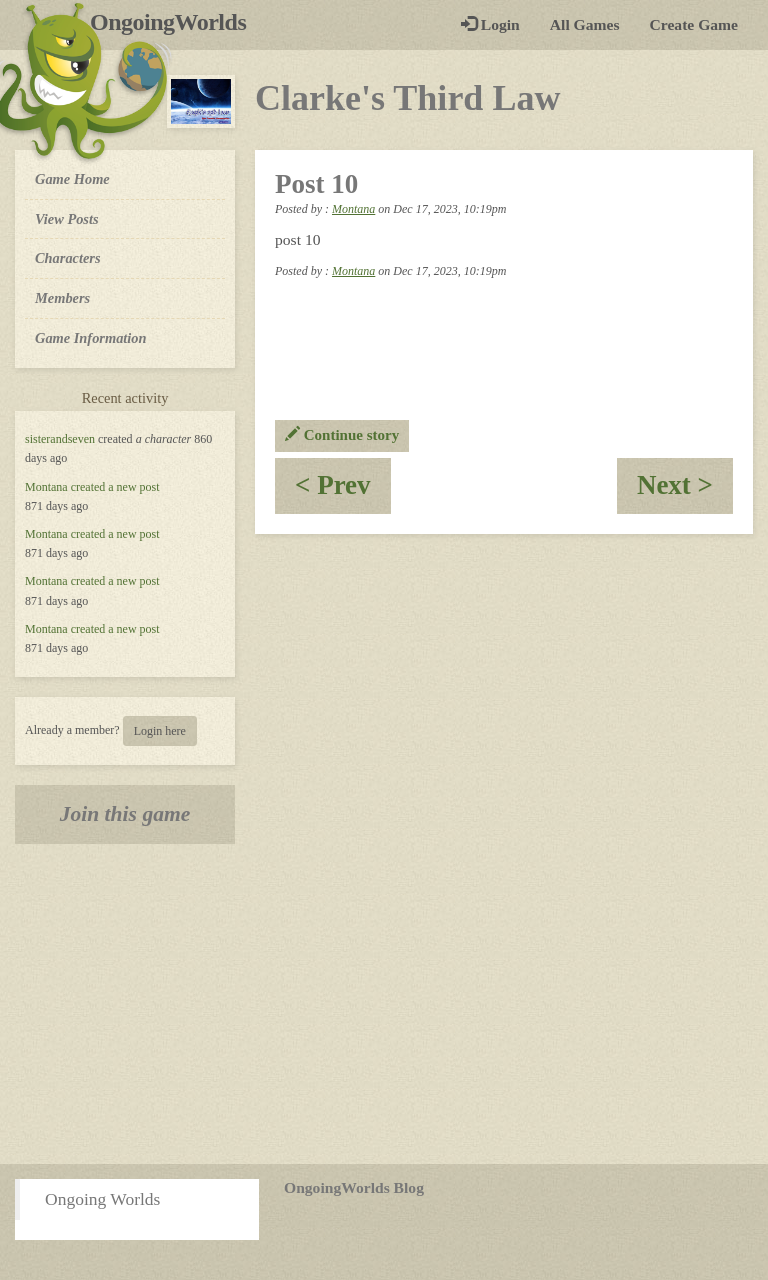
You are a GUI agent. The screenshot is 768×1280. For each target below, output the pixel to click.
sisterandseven (60, 439)
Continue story (342, 435)
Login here (160, 731)
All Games (585, 24)
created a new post (115, 487)
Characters (67, 257)
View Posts (67, 219)
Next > (685, 491)
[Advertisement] (384, 1004)
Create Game (694, 24)
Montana (46, 487)
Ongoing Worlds (102, 1199)
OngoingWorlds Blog (354, 1187)
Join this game (125, 814)
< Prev (343, 491)
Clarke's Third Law (407, 98)
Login (490, 24)
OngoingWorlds (175, 22)
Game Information (91, 338)
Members (62, 298)
